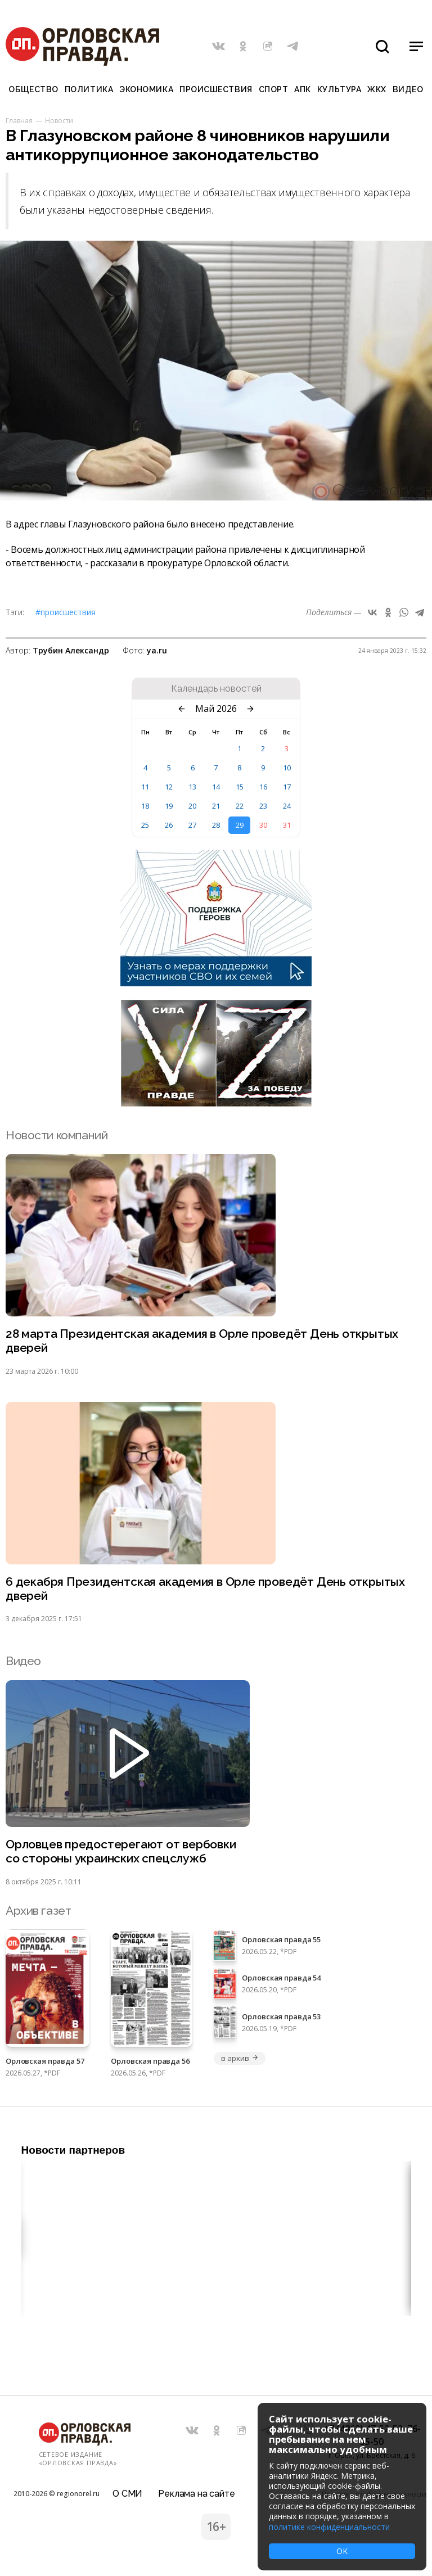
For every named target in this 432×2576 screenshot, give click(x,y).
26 (169, 825)
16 (263, 787)
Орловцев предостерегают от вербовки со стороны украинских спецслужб (121, 1851)
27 (192, 825)
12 (169, 787)
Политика (89, 89)
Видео (408, 89)
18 (145, 806)
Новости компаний (56, 1135)
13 (192, 787)
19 (169, 806)
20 (192, 806)
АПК (302, 89)
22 (240, 806)
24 (287, 806)
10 (287, 768)
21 (216, 806)
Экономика (146, 89)
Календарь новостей (216, 688)
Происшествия (216, 89)
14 (216, 787)
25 (145, 825)
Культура (339, 89)
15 (240, 787)
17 (287, 787)
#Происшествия (65, 612)
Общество (33, 89)
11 (145, 787)
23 (263, 806)
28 (216, 825)
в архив (239, 2058)
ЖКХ (376, 89)
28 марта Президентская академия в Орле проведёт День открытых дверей (202, 1341)
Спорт (274, 89)
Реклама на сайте (196, 2493)
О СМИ (127, 2493)
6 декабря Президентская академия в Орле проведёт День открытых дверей (205, 1589)
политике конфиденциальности (329, 2526)
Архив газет (38, 1910)
